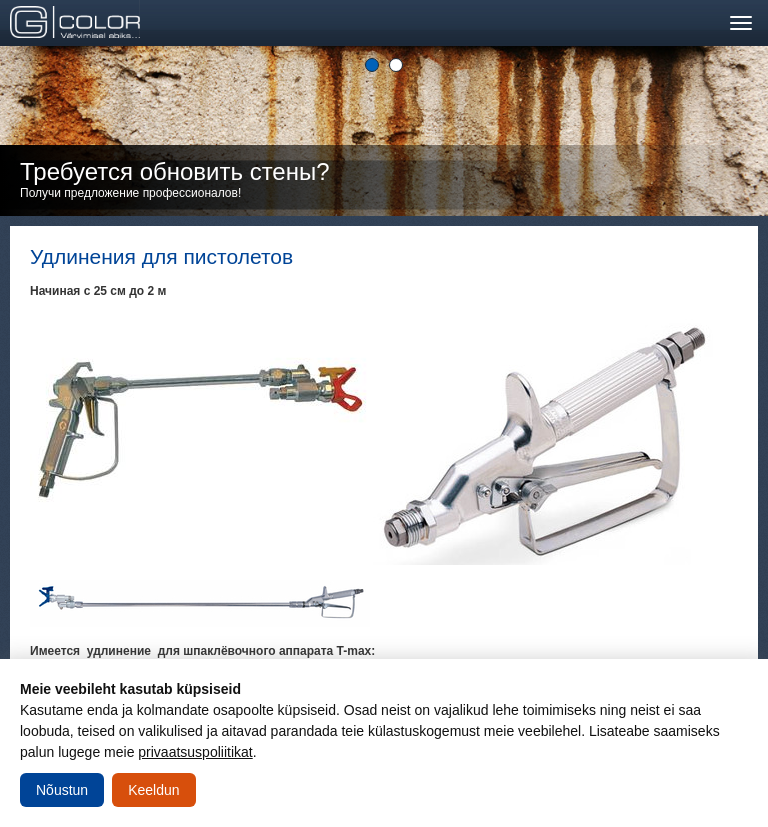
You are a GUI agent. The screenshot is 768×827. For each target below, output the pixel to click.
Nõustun (62, 790)
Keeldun (153, 790)
